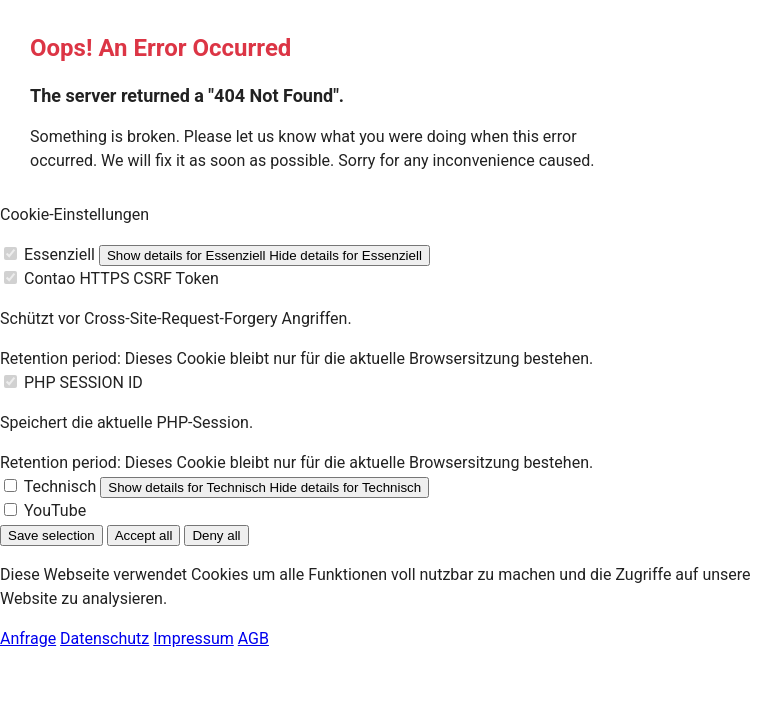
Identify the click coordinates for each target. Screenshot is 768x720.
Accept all (144, 535)
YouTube (55, 510)
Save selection (51, 535)
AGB (253, 638)
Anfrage (28, 638)
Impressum (193, 638)
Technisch (60, 486)
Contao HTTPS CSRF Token (121, 278)
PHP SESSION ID (83, 382)
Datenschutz (104, 638)
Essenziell (59, 254)
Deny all (216, 535)
